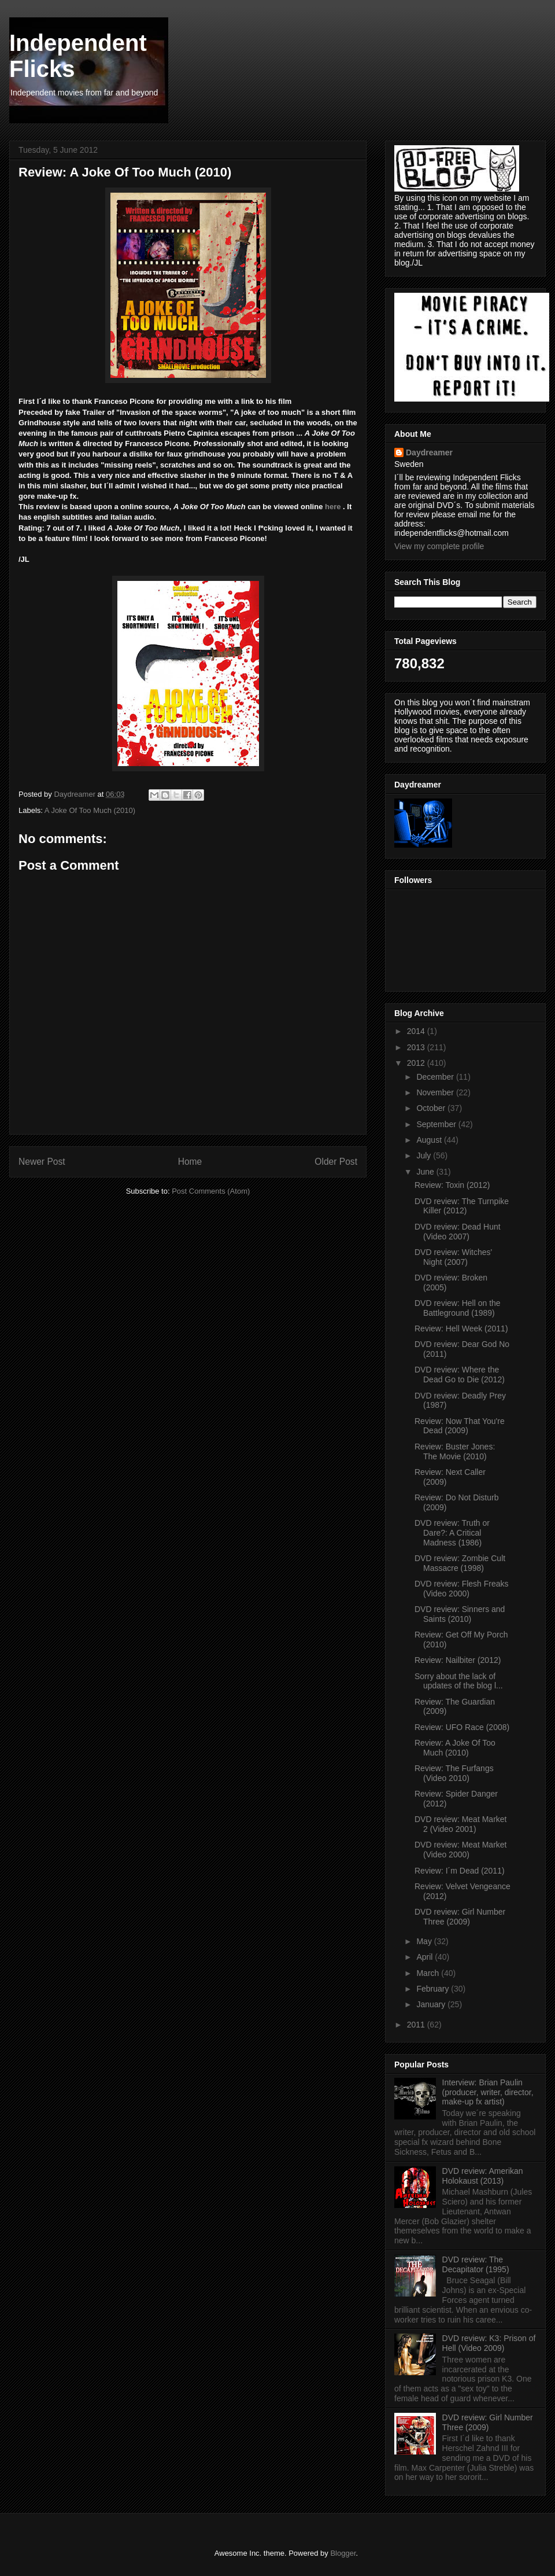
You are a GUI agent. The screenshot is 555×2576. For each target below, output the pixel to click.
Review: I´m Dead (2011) (460, 1870)
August (429, 1140)
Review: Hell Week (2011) (461, 1328)
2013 (417, 1047)
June (426, 1171)
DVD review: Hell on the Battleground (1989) (458, 1308)
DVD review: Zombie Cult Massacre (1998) (460, 1563)
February (433, 1988)
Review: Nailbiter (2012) (458, 1660)
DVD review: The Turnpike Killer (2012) (462, 1206)
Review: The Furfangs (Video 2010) (454, 1773)
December (436, 1076)
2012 (417, 1063)
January (431, 2004)
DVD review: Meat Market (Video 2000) (460, 1849)
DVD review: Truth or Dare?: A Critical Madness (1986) (452, 1532)
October (431, 1108)
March (428, 1973)
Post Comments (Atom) (211, 1191)
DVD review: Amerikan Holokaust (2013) (482, 2175)
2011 (417, 2024)
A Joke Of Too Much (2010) (90, 810)
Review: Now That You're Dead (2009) (460, 1426)
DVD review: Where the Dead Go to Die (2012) (460, 1374)
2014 (417, 1031)
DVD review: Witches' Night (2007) (453, 1257)
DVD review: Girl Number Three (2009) (460, 1916)
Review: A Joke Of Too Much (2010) (455, 1747)
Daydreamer (429, 452)
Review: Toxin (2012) (452, 1185)
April (425, 1957)
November (436, 1092)
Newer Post (41, 1161)
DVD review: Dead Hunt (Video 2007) (458, 1231)
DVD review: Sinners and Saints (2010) (460, 1614)
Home (190, 1161)
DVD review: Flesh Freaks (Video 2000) (462, 1588)
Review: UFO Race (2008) (462, 1727)
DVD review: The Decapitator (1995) (475, 2264)
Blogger (343, 2553)
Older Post (335, 1161)
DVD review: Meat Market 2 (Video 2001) (460, 1824)
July (424, 1155)
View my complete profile (439, 546)
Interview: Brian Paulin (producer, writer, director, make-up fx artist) (488, 2092)
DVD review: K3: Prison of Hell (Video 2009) (489, 2343)
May (425, 1941)
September (437, 1124)
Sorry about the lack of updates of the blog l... (459, 1681)
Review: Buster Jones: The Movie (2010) (455, 1451)
